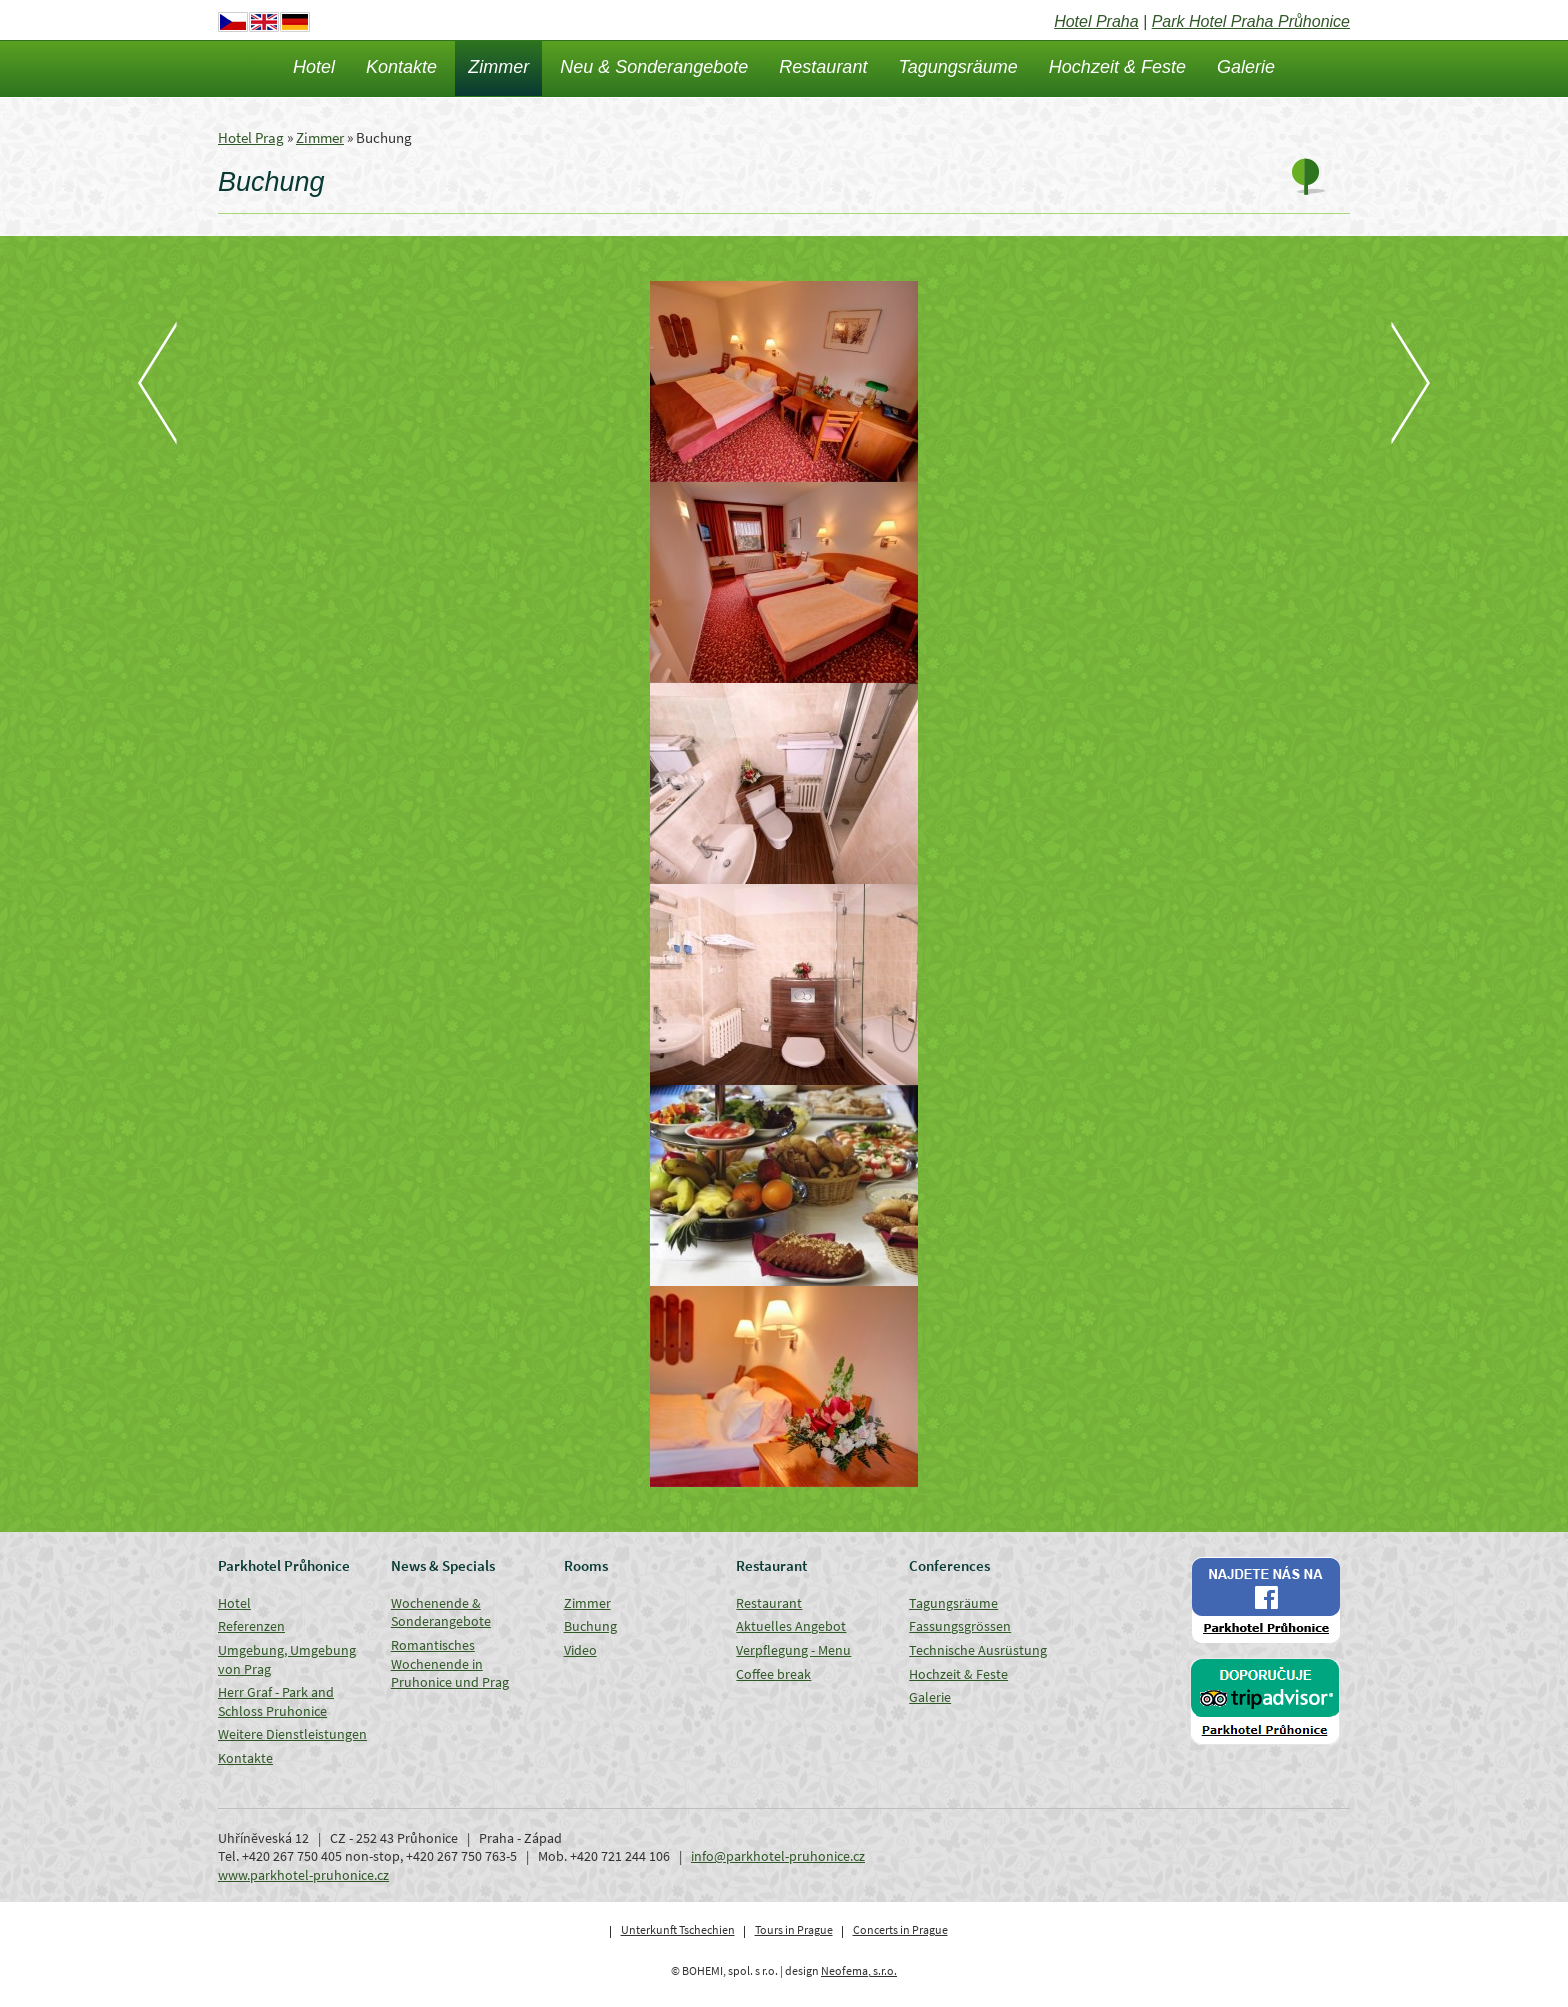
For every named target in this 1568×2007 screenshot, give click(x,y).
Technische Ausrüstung (978, 1650)
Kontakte (401, 67)
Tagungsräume (957, 67)
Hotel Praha (1096, 21)
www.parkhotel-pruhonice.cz (303, 1875)
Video (580, 1650)
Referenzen (251, 1626)
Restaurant (823, 67)
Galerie (1246, 67)
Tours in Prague (794, 1929)
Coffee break (773, 1674)
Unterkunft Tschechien (678, 1929)
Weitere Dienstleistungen (292, 1734)
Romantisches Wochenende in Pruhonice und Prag (450, 1663)
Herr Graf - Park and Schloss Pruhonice (276, 1701)
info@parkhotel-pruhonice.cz (778, 1856)
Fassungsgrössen (960, 1626)
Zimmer (498, 67)
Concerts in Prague (900, 1929)
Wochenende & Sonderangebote (441, 1612)
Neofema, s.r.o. (859, 1970)
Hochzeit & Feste (1117, 67)
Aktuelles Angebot (791, 1626)
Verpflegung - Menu (793, 1650)
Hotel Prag (251, 137)
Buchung (590, 1626)
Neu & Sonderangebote (654, 67)
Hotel (314, 67)
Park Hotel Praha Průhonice (1251, 21)
